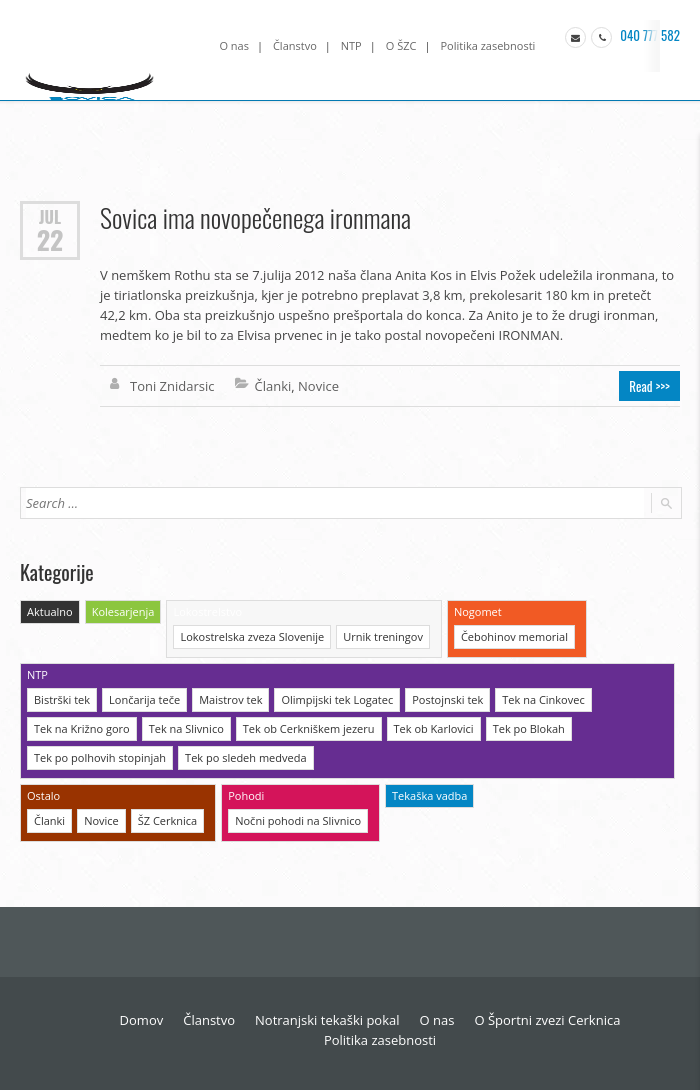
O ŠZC (401, 45)
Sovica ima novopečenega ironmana (255, 217)
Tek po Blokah (529, 728)
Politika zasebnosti (487, 45)
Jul (50, 216)
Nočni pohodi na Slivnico (298, 820)
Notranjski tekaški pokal (327, 1020)
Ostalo (43, 795)
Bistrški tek (62, 699)
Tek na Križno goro (82, 728)
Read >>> (649, 386)
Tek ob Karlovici (434, 728)
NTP (351, 45)
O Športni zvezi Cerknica (547, 1020)
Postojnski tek (447, 699)
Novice (318, 386)
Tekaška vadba (429, 795)
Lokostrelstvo (207, 611)
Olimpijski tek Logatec (337, 699)
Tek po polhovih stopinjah (100, 757)
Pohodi (246, 795)
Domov (142, 1020)
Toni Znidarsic (172, 386)
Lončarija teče (144, 699)
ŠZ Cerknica (167, 820)
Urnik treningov (383, 636)
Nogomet (478, 611)
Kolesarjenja (123, 611)
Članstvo (295, 45)
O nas (234, 45)
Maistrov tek (230, 699)
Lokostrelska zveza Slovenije (252, 636)
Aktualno (50, 611)
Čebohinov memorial (514, 636)
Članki (273, 386)
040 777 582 (648, 35)
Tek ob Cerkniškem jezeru (309, 728)
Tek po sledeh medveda (245, 757)
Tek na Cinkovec (543, 699)
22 (50, 240)
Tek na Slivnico (186, 728)
